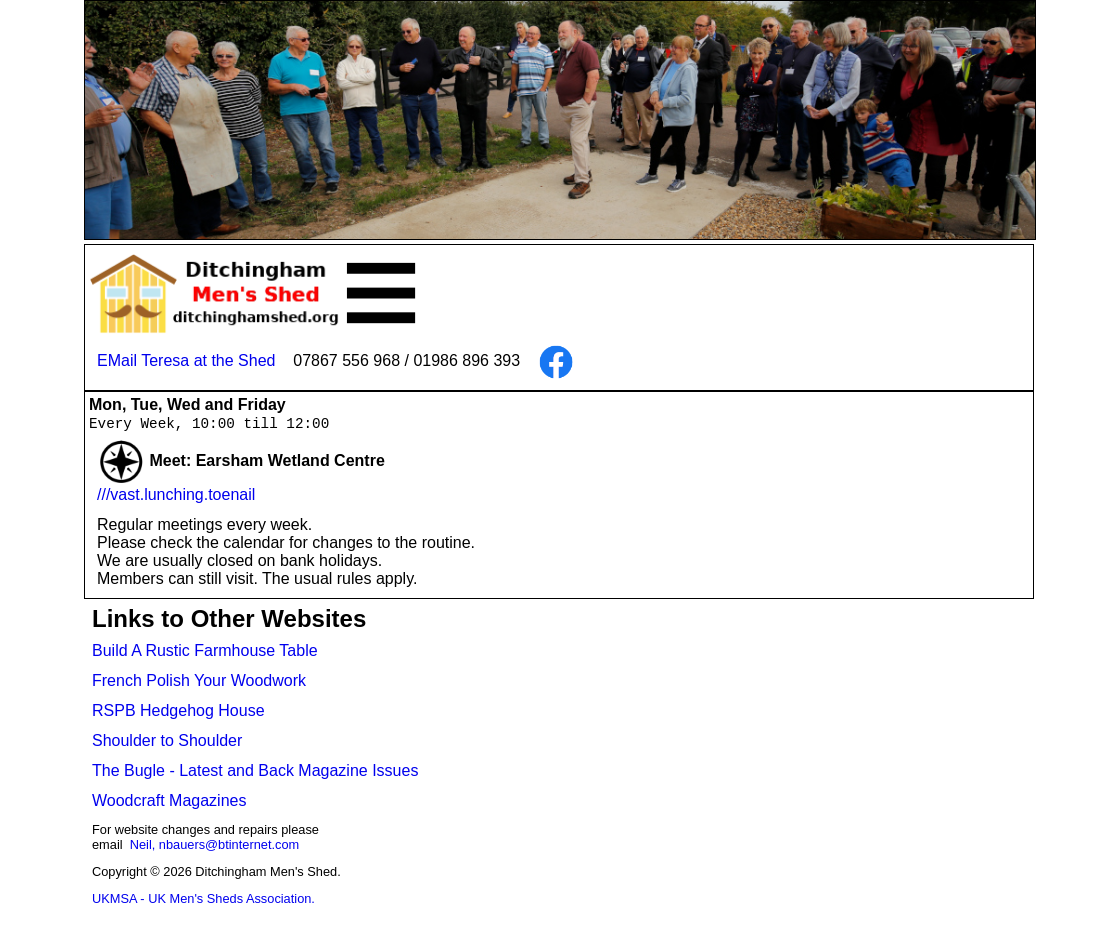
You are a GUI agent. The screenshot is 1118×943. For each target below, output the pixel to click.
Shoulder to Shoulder (167, 741)
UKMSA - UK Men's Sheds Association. (203, 899)
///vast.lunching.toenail (176, 495)
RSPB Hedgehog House (178, 711)
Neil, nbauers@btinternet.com (214, 845)
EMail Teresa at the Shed (186, 360)
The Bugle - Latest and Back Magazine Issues (255, 771)
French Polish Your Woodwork (199, 681)
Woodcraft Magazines (169, 801)
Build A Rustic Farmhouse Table (205, 651)
